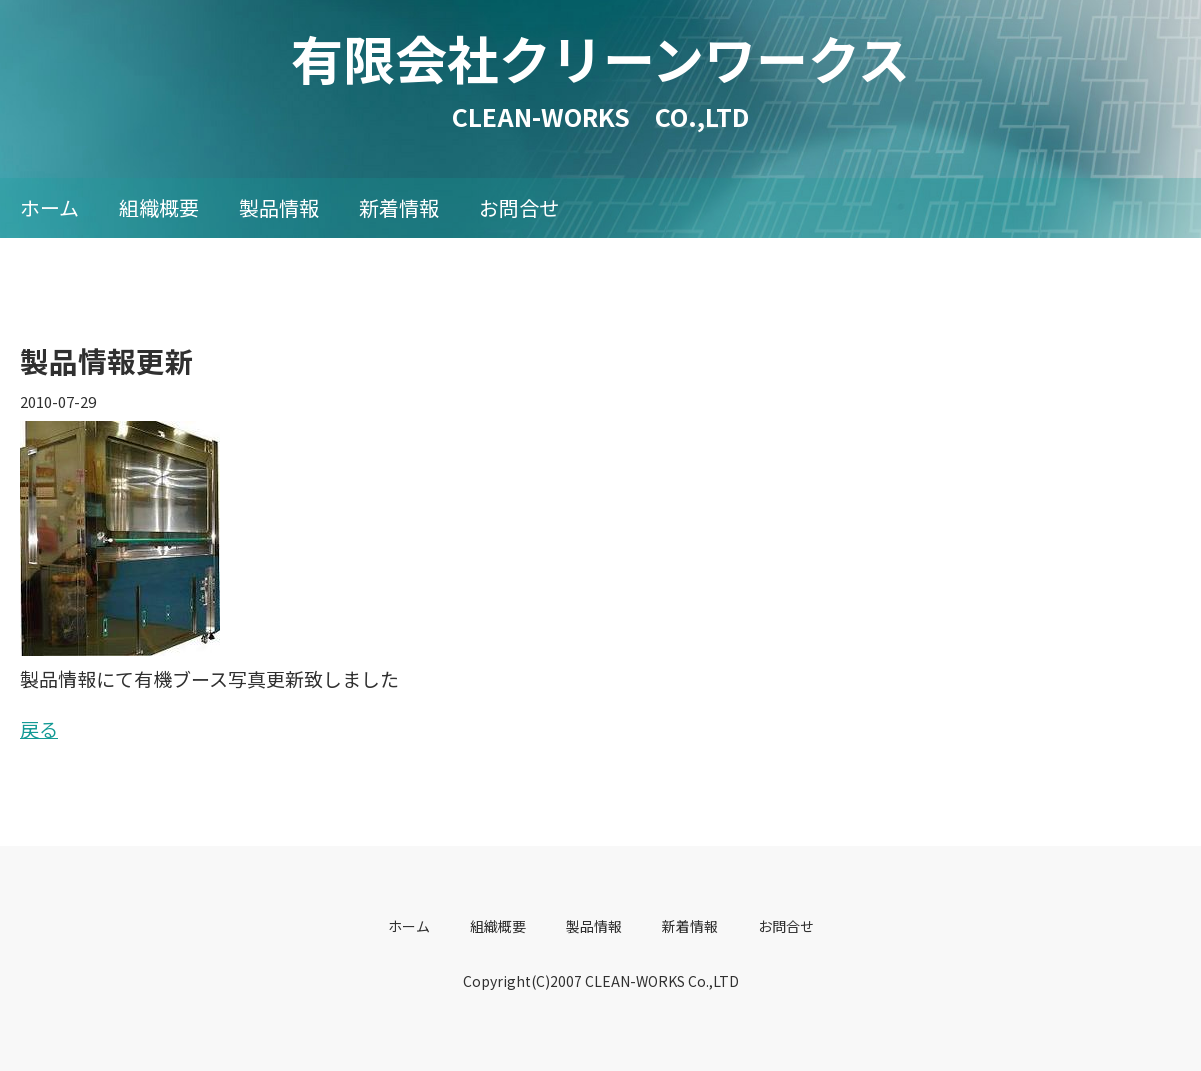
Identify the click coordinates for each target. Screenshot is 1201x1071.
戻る (39, 728)
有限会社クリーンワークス (626, 57)
